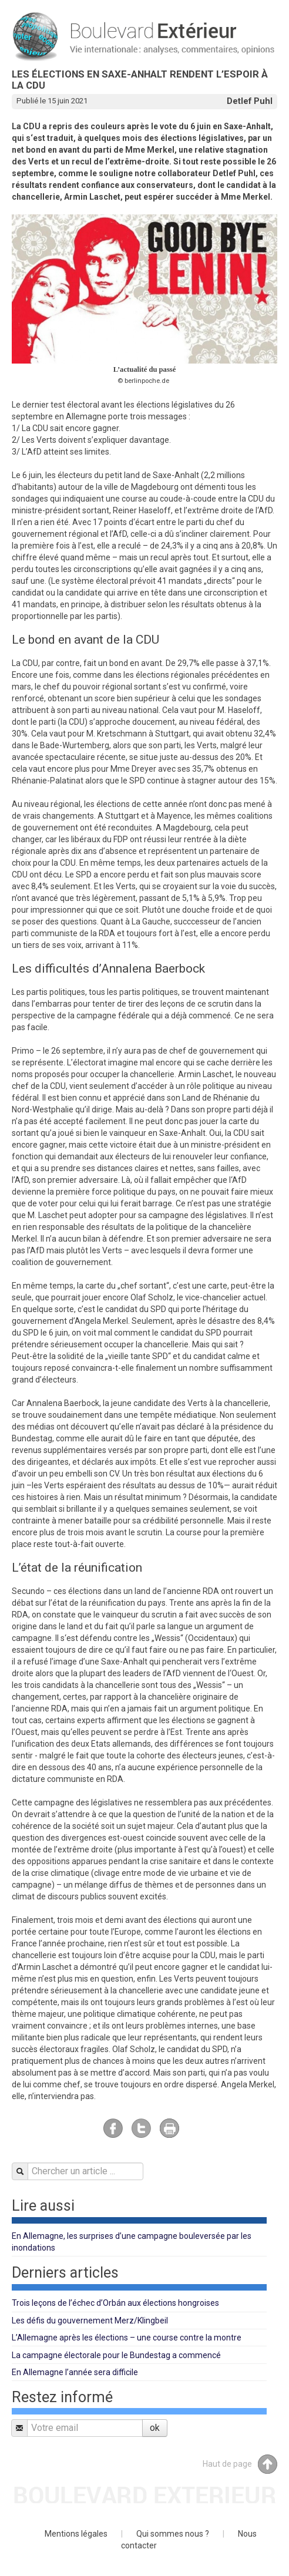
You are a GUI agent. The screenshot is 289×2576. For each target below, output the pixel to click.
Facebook (113, 2128)
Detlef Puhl (250, 101)
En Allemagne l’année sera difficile (75, 2372)
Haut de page (240, 2464)
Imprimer (169, 2128)
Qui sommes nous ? (172, 2533)
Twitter (141, 2128)
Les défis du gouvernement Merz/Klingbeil (90, 2320)
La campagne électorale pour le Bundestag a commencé (116, 2355)
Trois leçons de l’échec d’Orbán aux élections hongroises (115, 2303)
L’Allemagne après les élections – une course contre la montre (126, 2337)
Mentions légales (76, 2533)
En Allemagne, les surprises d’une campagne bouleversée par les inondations (131, 2241)
